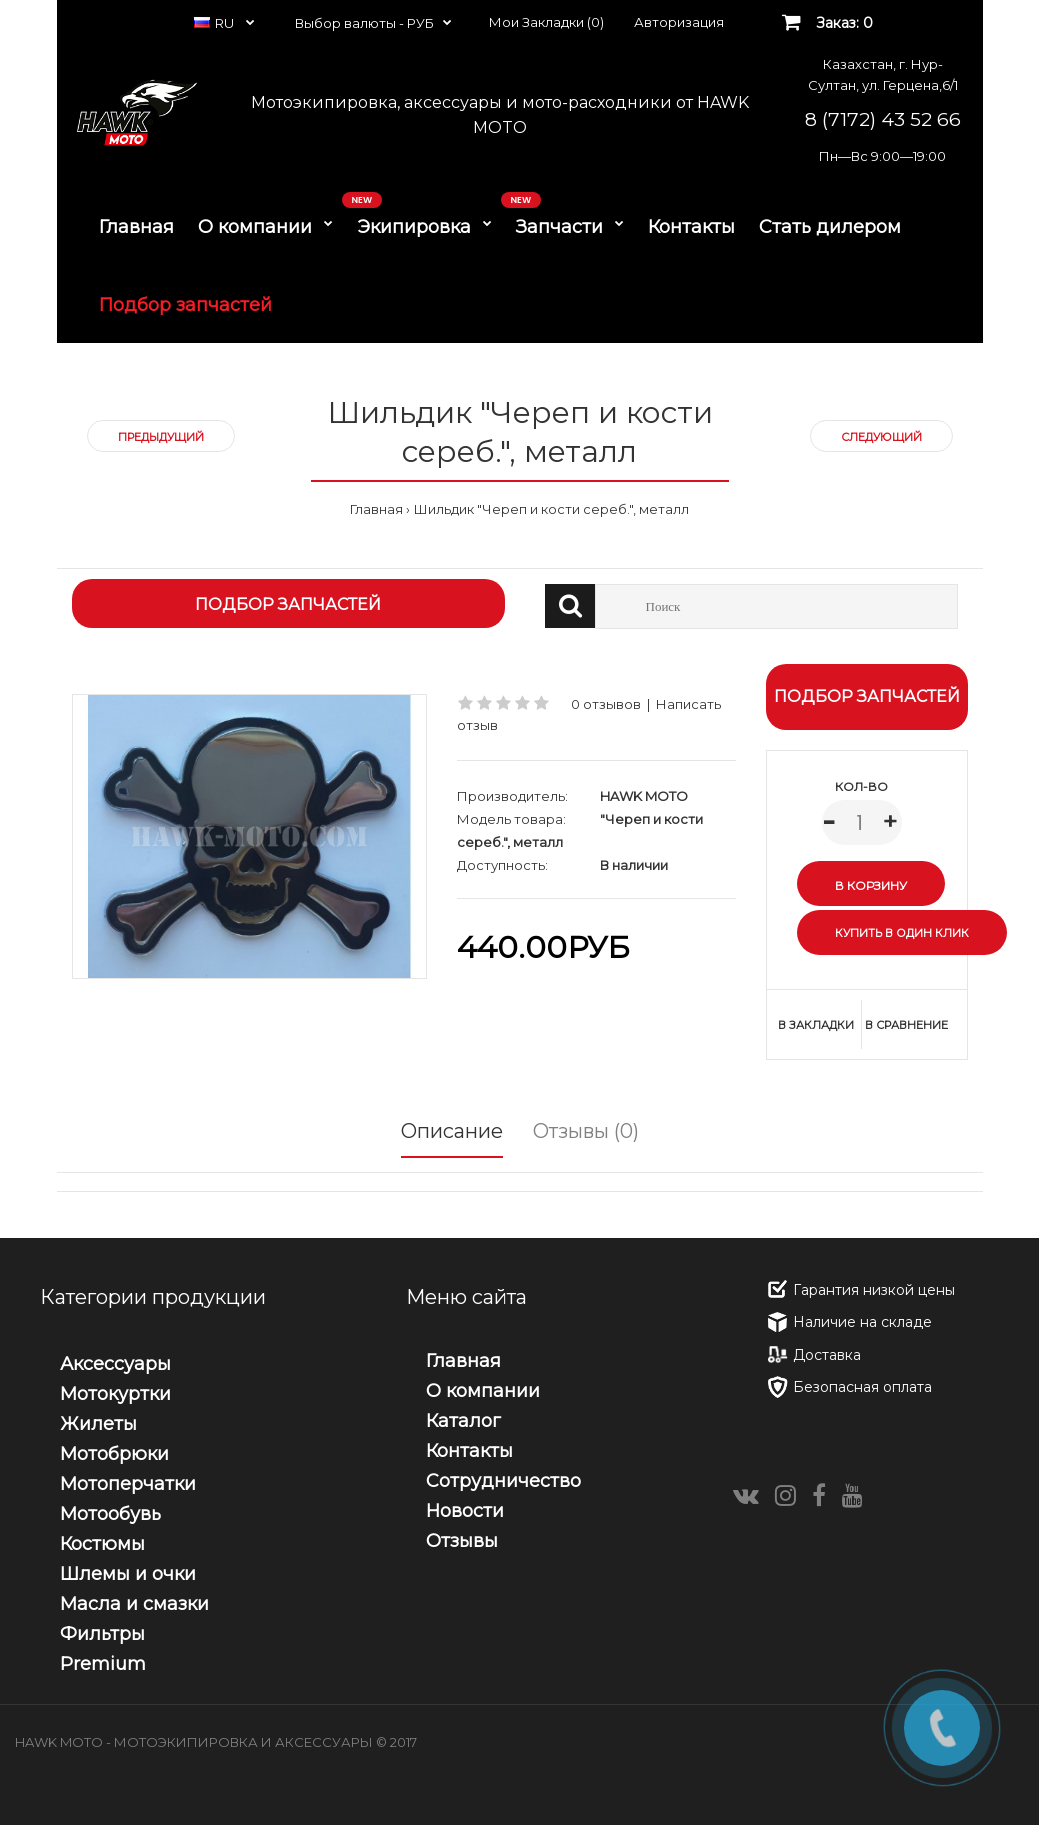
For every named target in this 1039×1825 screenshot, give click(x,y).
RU (215, 23)
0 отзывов (606, 704)
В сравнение (906, 1025)
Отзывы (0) (586, 1131)
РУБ (420, 23)
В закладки (816, 1025)
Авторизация (679, 22)
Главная (376, 509)
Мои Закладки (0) (546, 22)
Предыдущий (161, 437)
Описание (452, 1131)
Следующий (881, 437)
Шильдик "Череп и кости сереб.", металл (551, 509)
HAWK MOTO (644, 796)
